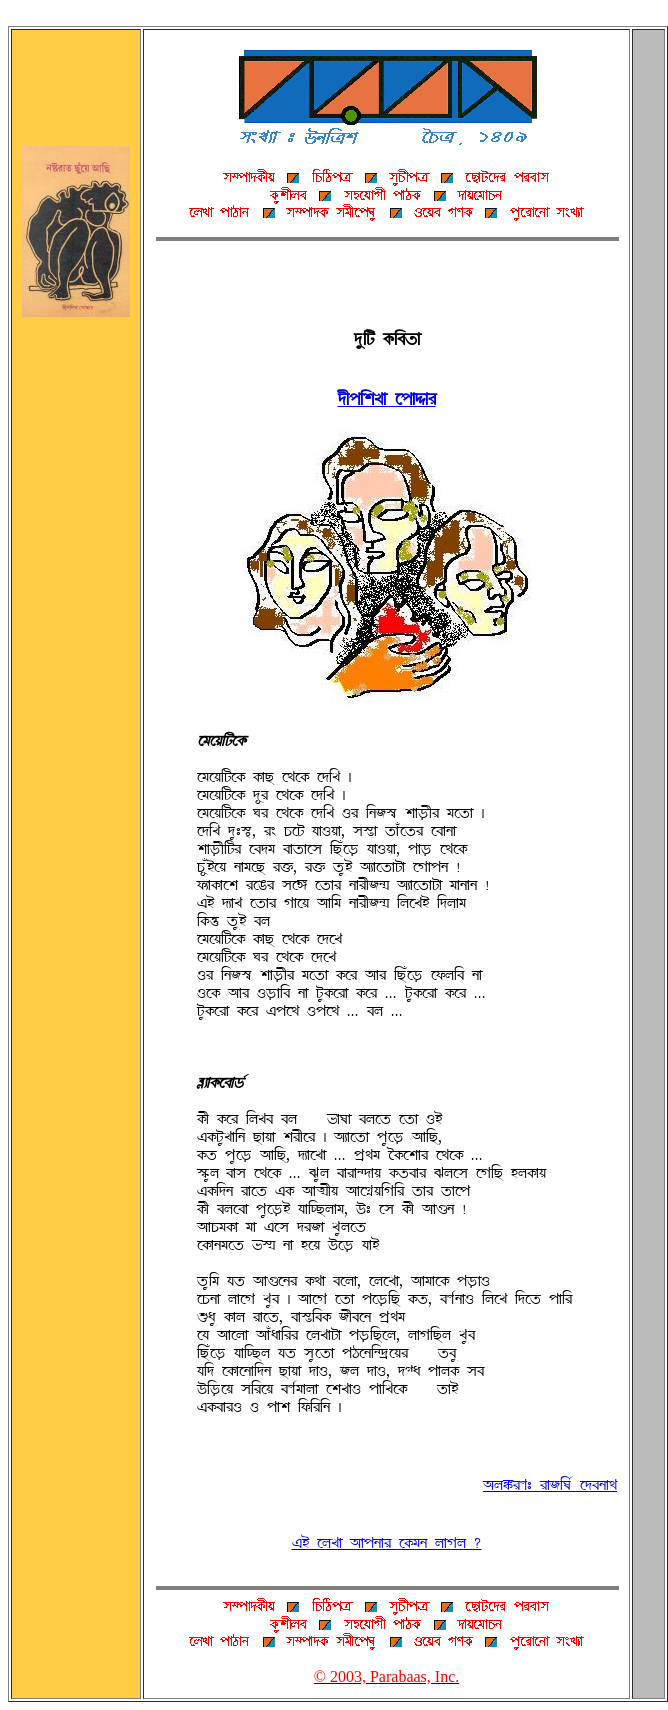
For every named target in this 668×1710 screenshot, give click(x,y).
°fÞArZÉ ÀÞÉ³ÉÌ (387, 399)
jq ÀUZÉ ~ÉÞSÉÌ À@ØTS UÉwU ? (387, 1543)
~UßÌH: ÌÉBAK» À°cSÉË (550, 1485)
